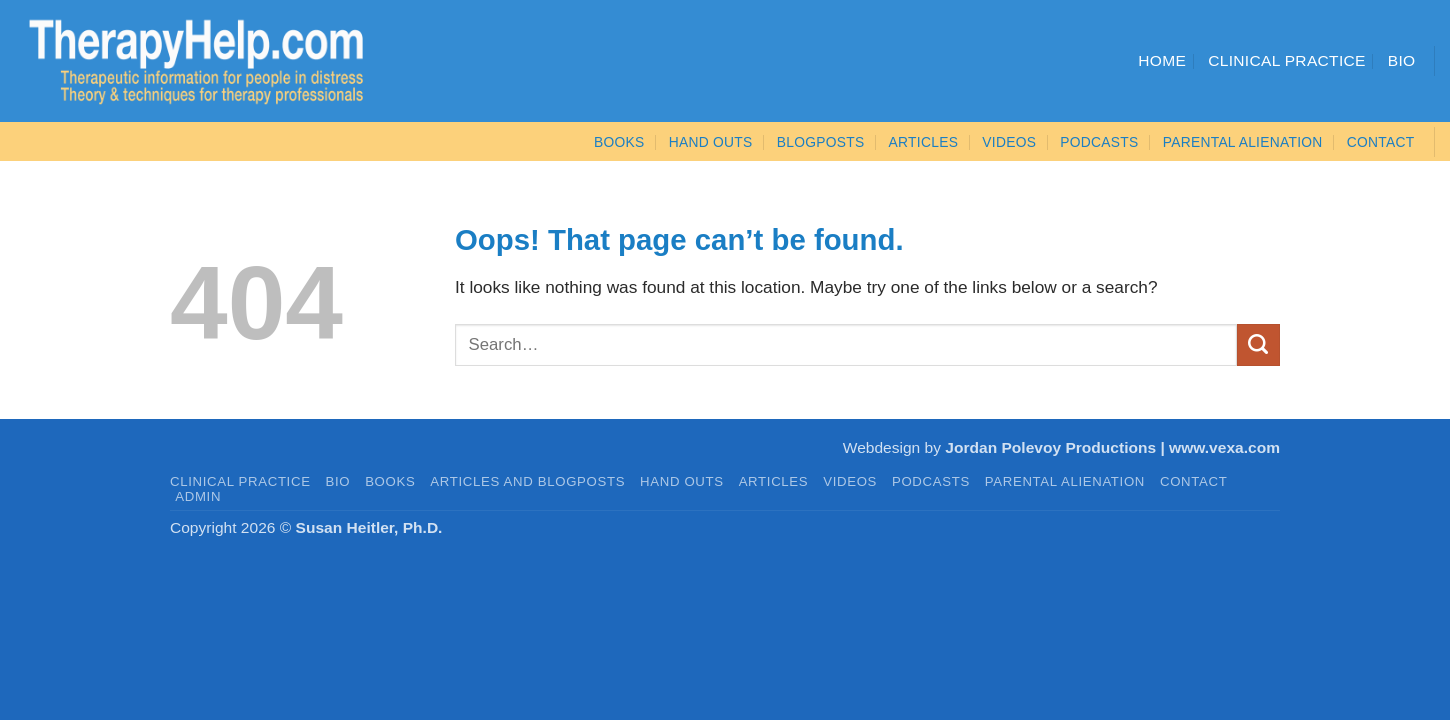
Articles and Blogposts (527, 481)
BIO (338, 481)
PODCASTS (1099, 142)
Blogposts (821, 142)
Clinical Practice (1287, 60)
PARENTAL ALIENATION (1065, 481)
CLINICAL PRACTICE (240, 481)
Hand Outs (711, 142)
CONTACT (1381, 142)
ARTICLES (924, 142)
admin (198, 496)
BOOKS (619, 142)
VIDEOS (1009, 142)
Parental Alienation (1243, 142)
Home (1162, 60)
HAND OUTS (682, 481)
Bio (1402, 60)
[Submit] (1258, 345)
